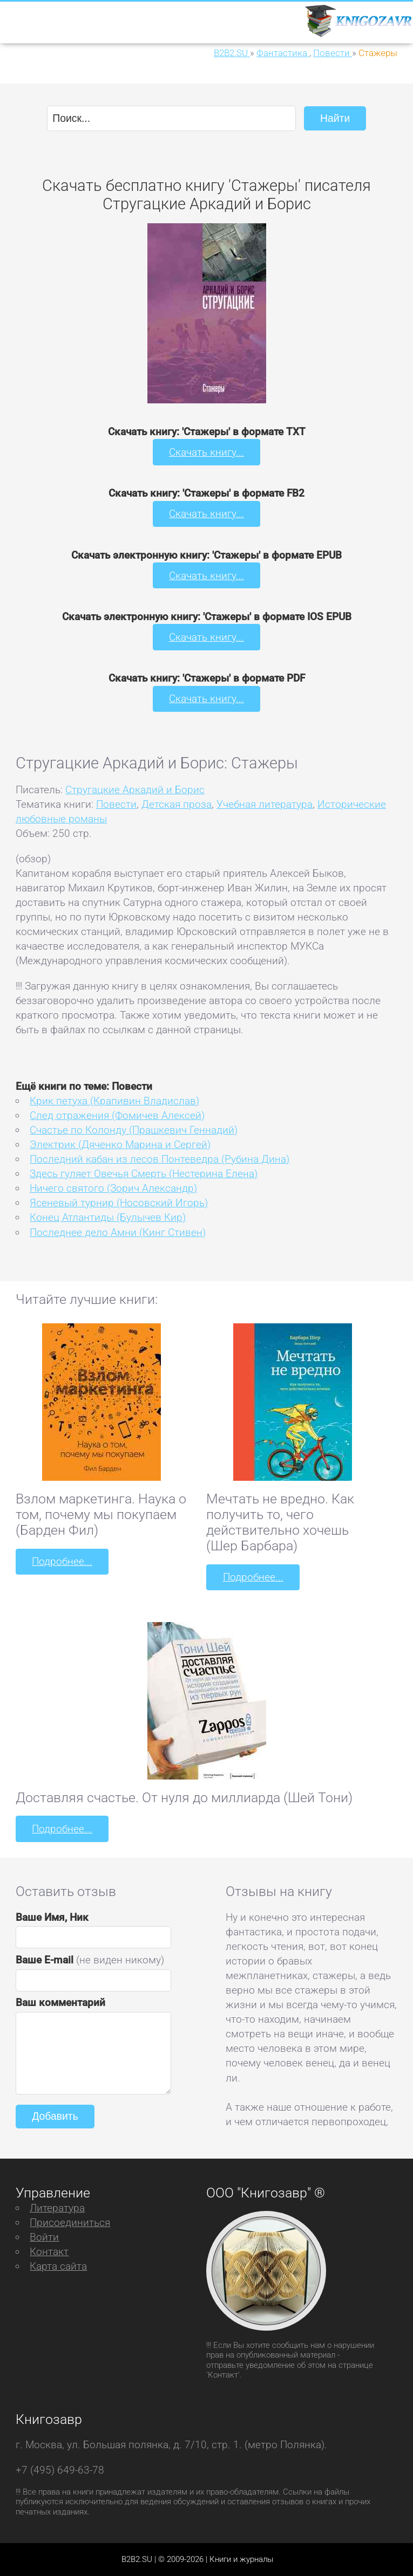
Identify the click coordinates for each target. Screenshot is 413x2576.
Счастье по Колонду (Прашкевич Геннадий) (134, 1129)
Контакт (49, 2251)
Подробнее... (62, 1561)
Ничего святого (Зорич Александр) (113, 1188)
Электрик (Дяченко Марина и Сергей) (120, 1144)
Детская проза (176, 804)
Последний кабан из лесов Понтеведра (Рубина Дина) (159, 1159)
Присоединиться (70, 2222)
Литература (57, 2207)
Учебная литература (264, 804)
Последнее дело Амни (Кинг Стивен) (118, 1232)
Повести (116, 804)
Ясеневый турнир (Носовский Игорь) (119, 1203)
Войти (44, 2236)
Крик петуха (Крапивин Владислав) (114, 1100)
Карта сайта (58, 2265)
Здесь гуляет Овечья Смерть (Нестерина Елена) (144, 1173)
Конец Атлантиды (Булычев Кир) (108, 1217)
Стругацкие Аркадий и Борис (135, 789)
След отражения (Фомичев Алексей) (117, 1115)
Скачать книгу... (206, 452)
